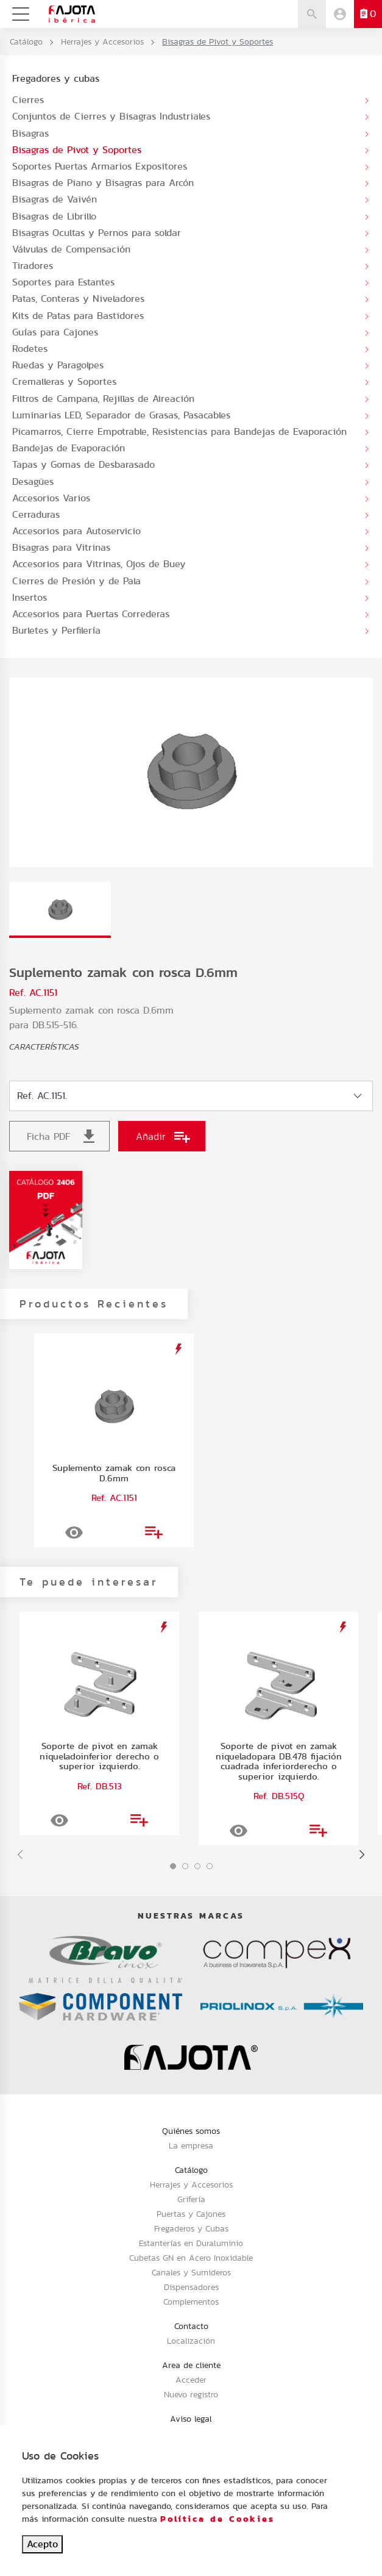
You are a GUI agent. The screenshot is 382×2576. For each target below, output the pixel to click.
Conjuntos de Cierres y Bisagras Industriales (111, 116)
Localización (191, 2340)
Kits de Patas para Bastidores (78, 315)
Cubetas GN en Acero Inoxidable (191, 2258)
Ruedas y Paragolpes (58, 365)
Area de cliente (191, 2365)
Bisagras (30, 133)
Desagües (33, 481)
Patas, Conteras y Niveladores (78, 298)
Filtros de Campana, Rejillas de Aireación (103, 398)
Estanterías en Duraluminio (191, 2243)
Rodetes (30, 348)
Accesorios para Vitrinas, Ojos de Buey (99, 564)
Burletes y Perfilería (56, 630)
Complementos (191, 2301)
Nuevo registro (191, 2394)
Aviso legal (191, 2419)
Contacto (191, 2326)
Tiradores (32, 265)
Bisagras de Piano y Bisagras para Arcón (103, 182)
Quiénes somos (191, 2131)
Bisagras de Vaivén (54, 199)
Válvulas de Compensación (71, 249)
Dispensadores (191, 2287)
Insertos (29, 597)
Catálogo (26, 41)
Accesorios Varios (51, 498)
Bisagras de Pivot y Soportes (76, 150)
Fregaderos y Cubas (191, 2228)
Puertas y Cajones (191, 2214)
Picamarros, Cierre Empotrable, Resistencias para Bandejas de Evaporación (179, 431)
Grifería (191, 2199)
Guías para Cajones (55, 332)
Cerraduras (36, 514)
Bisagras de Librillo (54, 216)
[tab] (60, 910)
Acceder (191, 2380)
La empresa (191, 2145)
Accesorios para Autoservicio (76, 531)
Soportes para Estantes (63, 282)
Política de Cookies (217, 2518)
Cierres (28, 100)
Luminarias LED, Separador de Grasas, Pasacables (121, 415)
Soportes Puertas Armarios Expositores (99, 166)
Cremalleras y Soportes (64, 381)
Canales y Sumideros (191, 2272)
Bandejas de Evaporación (68, 448)
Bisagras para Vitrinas (61, 547)
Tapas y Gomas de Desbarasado (83, 464)
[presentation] (20, 1854)
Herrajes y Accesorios (102, 41)
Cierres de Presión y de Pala (76, 581)
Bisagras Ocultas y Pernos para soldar (96, 232)
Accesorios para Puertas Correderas (90, 614)
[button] (173, 1866)
